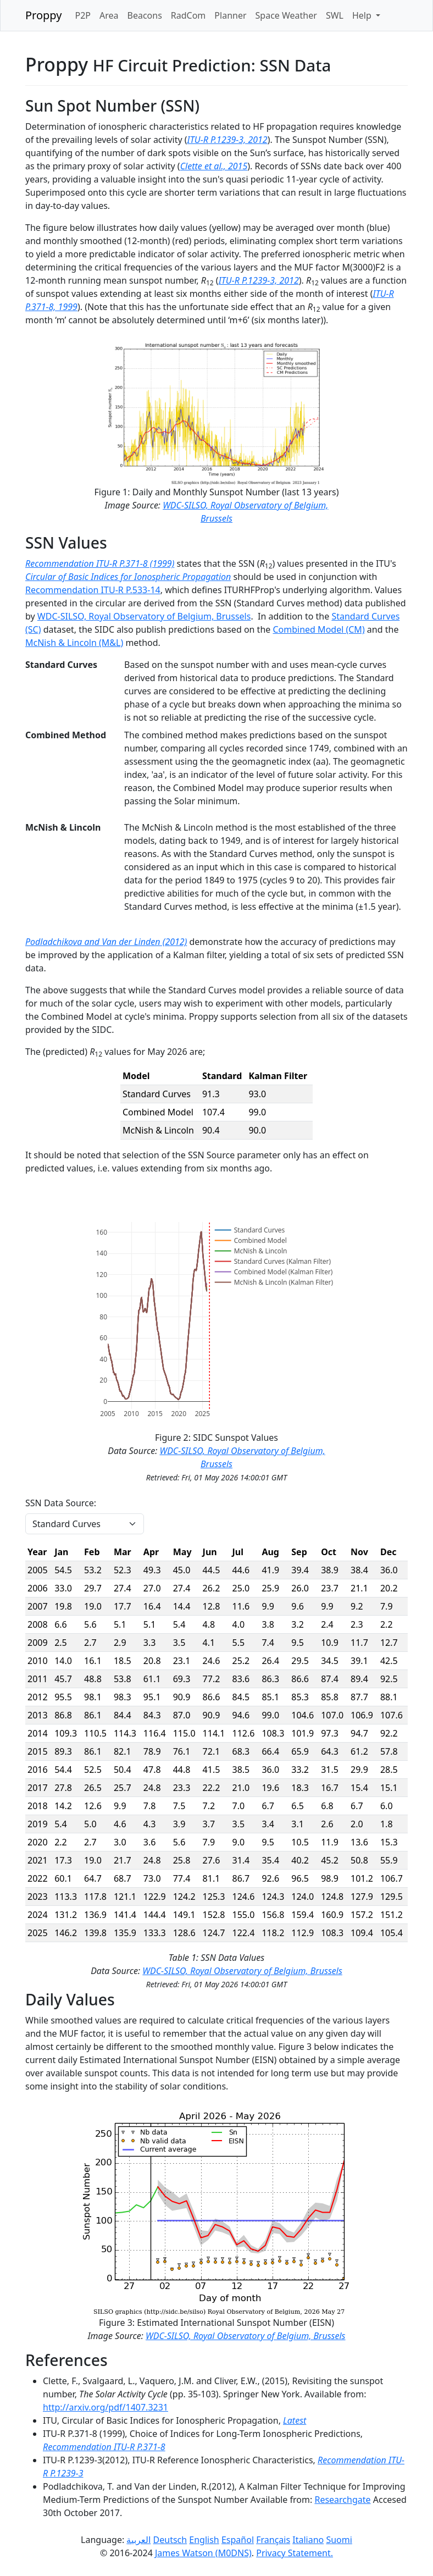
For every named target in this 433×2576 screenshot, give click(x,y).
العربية (138, 2540)
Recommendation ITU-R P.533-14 (92, 590)
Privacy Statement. (294, 2553)
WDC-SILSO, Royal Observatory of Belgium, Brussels (144, 616)
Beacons (144, 15)
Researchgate (342, 2500)
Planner (230, 15)
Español (237, 2540)
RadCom (188, 15)
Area (109, 15)
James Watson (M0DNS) (203, 2553)
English (204, 2540)
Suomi (339, 2540)
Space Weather (286, 15)
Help (363, 15)
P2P (83, 15)
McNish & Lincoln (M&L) (74, 643)
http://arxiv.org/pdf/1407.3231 (105, 2407)
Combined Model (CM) (318, 629)
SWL (334, 15)
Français (273, 2540)
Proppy (43, 15)
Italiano (308, 2540)
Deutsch (170, 2540)
